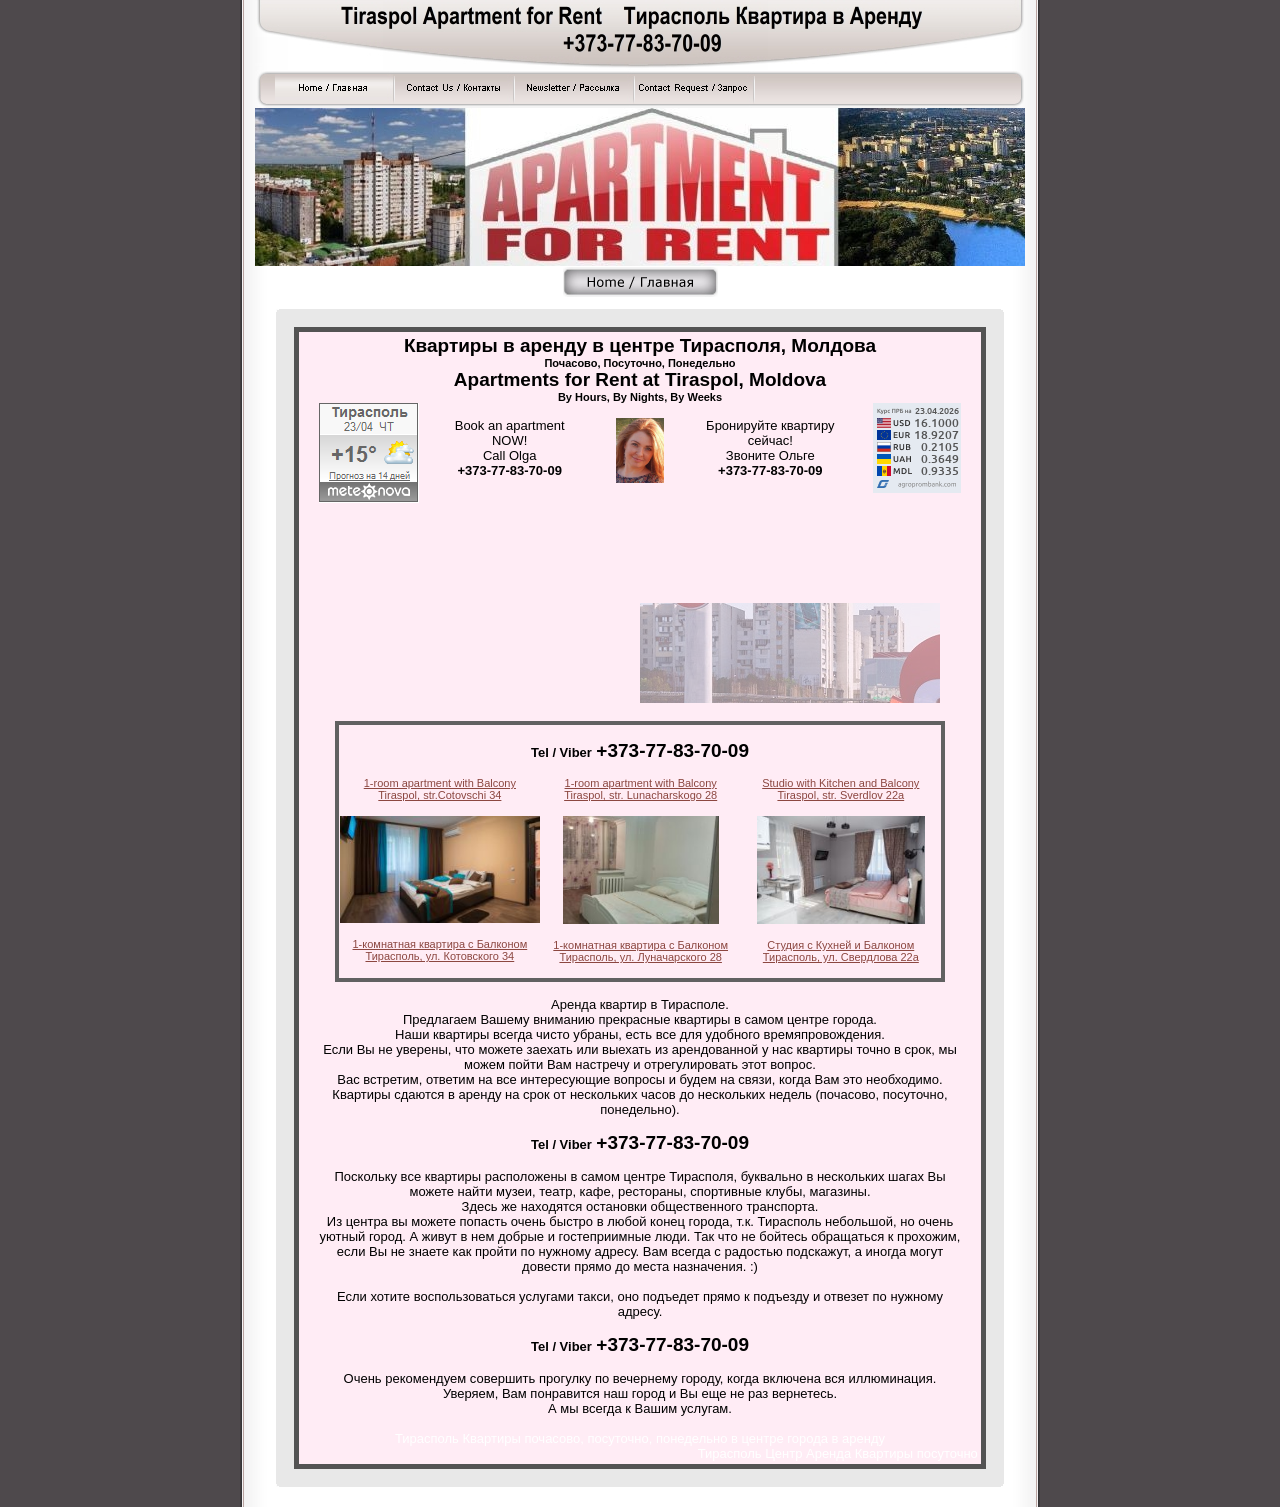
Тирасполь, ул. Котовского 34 (439, 956)
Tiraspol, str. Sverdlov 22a (840, 795)
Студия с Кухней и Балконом (840, 945)
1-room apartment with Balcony (440, 783)
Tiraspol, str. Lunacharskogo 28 (640, 795)
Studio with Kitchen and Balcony (840, 783)
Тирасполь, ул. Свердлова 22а (841, 957)
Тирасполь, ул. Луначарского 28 (640, 957)
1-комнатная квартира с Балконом (440, 944)
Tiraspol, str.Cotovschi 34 (439, 795)
